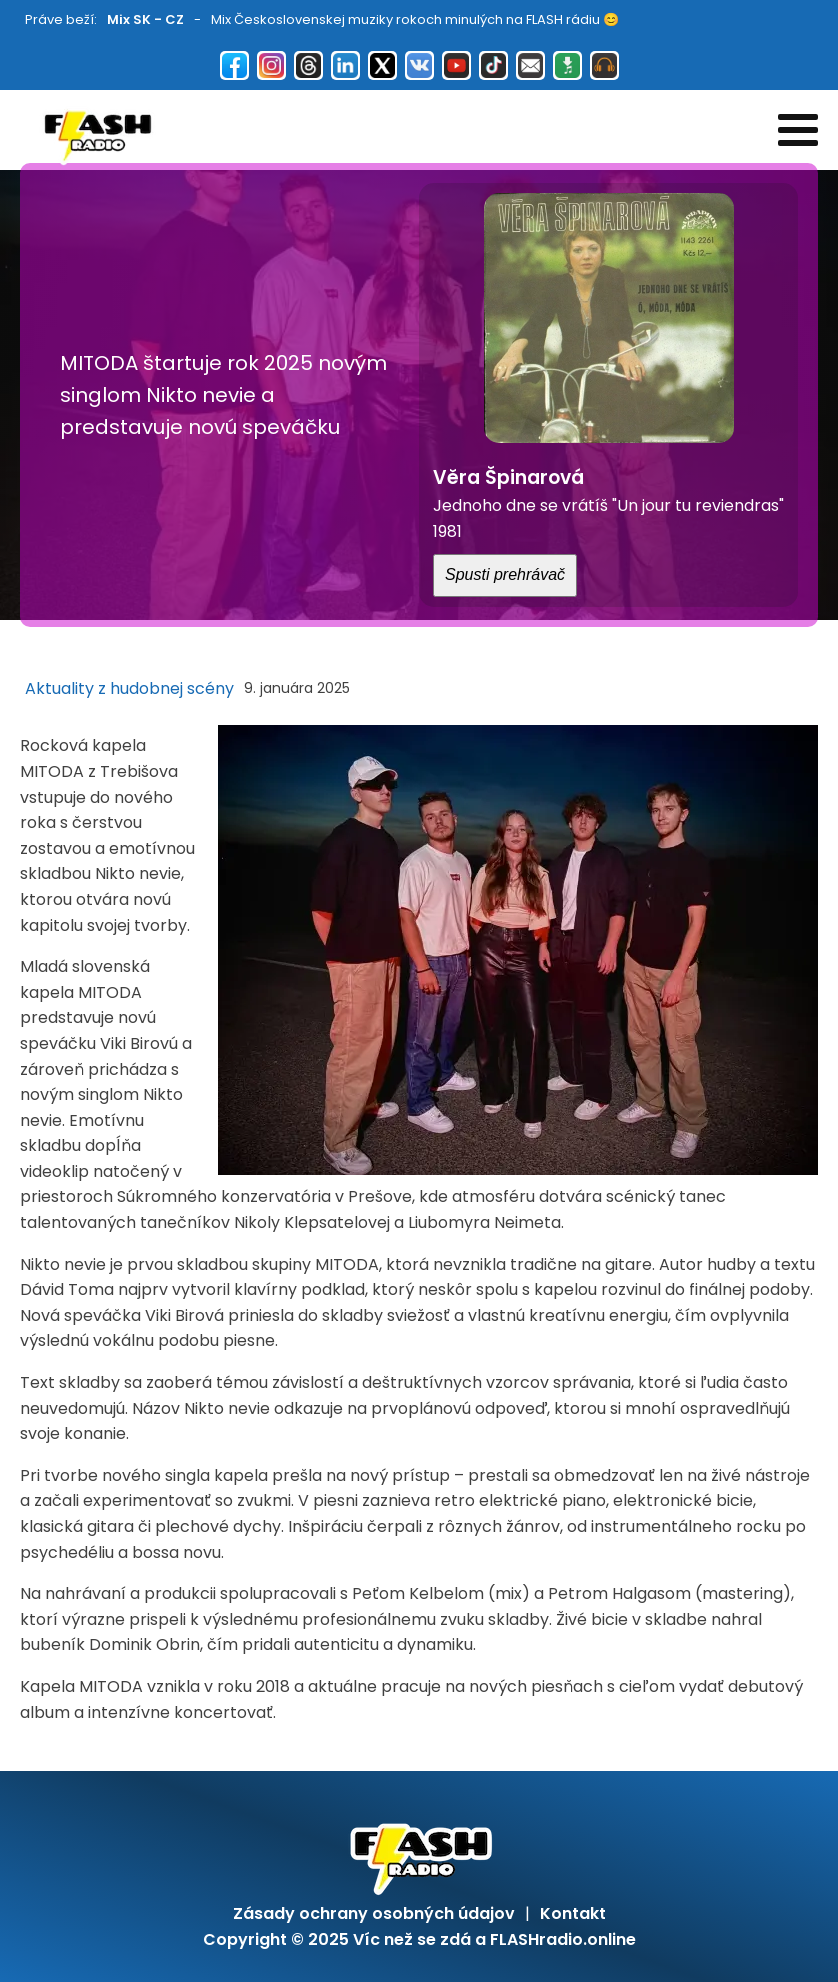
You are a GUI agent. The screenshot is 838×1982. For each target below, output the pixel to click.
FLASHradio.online (563, 1939)
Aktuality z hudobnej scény (129, 688)
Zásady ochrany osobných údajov (374, 1913)
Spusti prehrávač (505, 574)
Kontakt (573, 1913)
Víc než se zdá (412, 1939)
